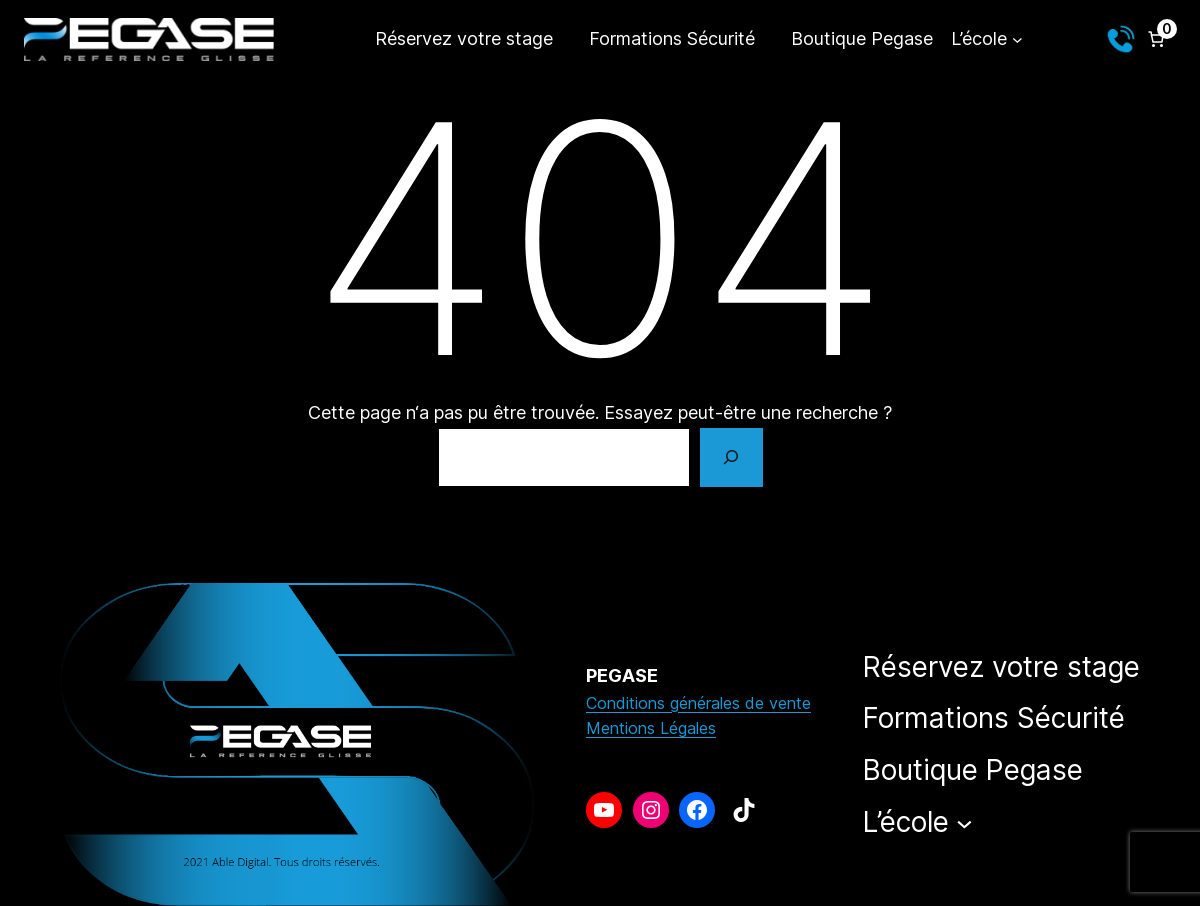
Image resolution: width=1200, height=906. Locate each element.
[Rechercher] (731, 458)
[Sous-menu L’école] (986, 39)
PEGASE (622, 675)
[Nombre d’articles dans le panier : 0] (1156, 39)
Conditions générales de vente (698, 703)
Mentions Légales (651, 728)
